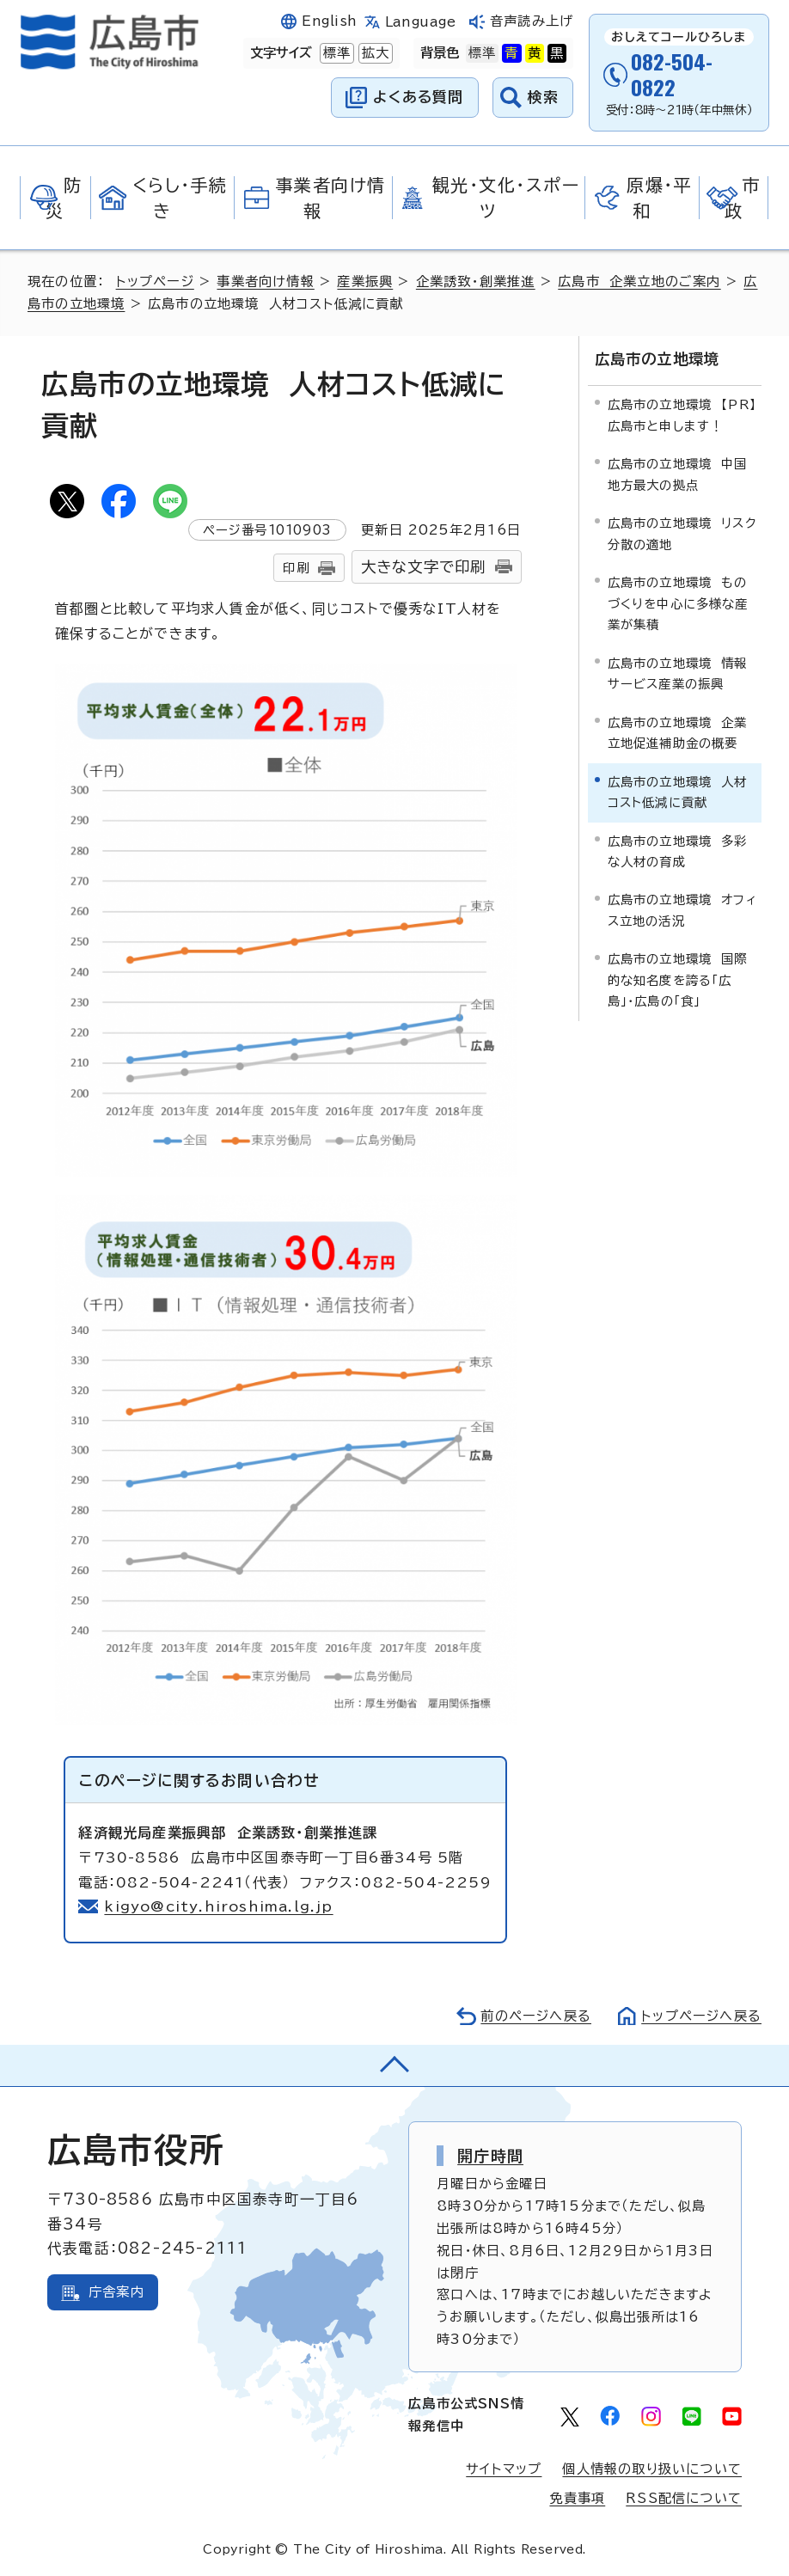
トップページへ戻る (701, 2016)
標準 (335, 53)
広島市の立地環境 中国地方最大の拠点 (678, 474)
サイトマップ (503, 2469)
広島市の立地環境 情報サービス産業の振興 (678, 673)
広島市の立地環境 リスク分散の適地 (682, 533)
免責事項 (577, 2498)
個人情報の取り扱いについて (652, 2469)
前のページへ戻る (535, 2016)
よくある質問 (418, 96)
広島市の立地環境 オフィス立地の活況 (682, 910)
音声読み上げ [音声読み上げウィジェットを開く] (531, 21)
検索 (544, 96)
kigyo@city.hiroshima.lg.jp (218, 1906)
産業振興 (365, 281)
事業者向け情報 (265, 281)
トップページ (155, 281)
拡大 (373, 53)
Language (420, 21)
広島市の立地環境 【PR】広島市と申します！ (682, 414)
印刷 (296, 567)
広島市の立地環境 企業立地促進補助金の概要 (678, 733)
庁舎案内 (116, 2291)
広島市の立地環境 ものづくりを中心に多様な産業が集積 (678, 603)
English (329, 21)
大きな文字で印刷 (423, 567)
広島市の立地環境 (657, 359)
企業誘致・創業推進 (475, 281)
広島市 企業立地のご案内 (639, 281)
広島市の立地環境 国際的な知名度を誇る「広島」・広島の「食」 (678, 979)
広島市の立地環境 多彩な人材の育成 (678, 851)
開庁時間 (490, 2155)
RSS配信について (684, 2498)
